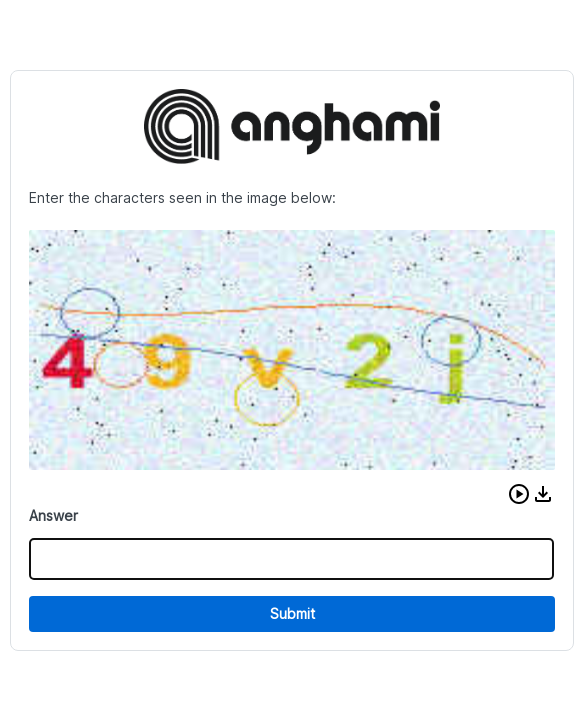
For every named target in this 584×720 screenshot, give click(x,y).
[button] (519, 494)
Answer (53, 515)
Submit (292, 613)
